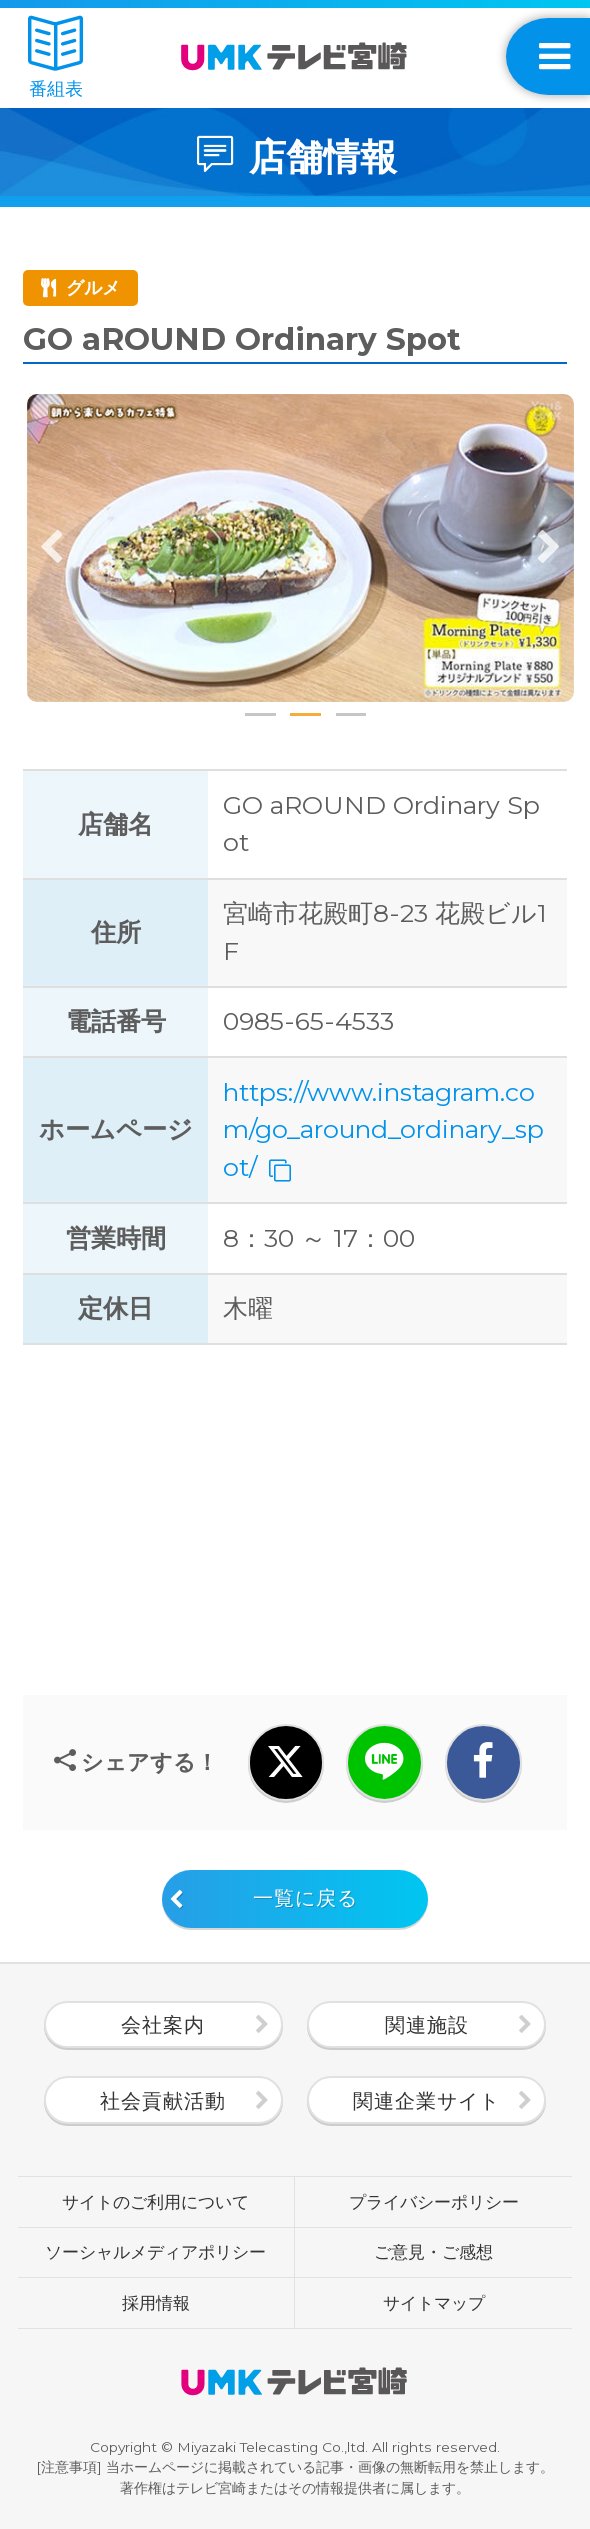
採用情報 (156, 2303)
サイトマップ (434, 2303)
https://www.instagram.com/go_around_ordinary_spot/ (383, 1130)
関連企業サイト (426, 2100)
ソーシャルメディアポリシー (155, 2252)
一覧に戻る (305, 1897)
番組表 (55, 58)
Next (549, 548)
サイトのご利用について (155, 2202)
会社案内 (163, 2024)
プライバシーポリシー (434, 2202)
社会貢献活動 (163, 2100)
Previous (52, 548)
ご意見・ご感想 (433, 2252)
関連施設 (427, 2024)
